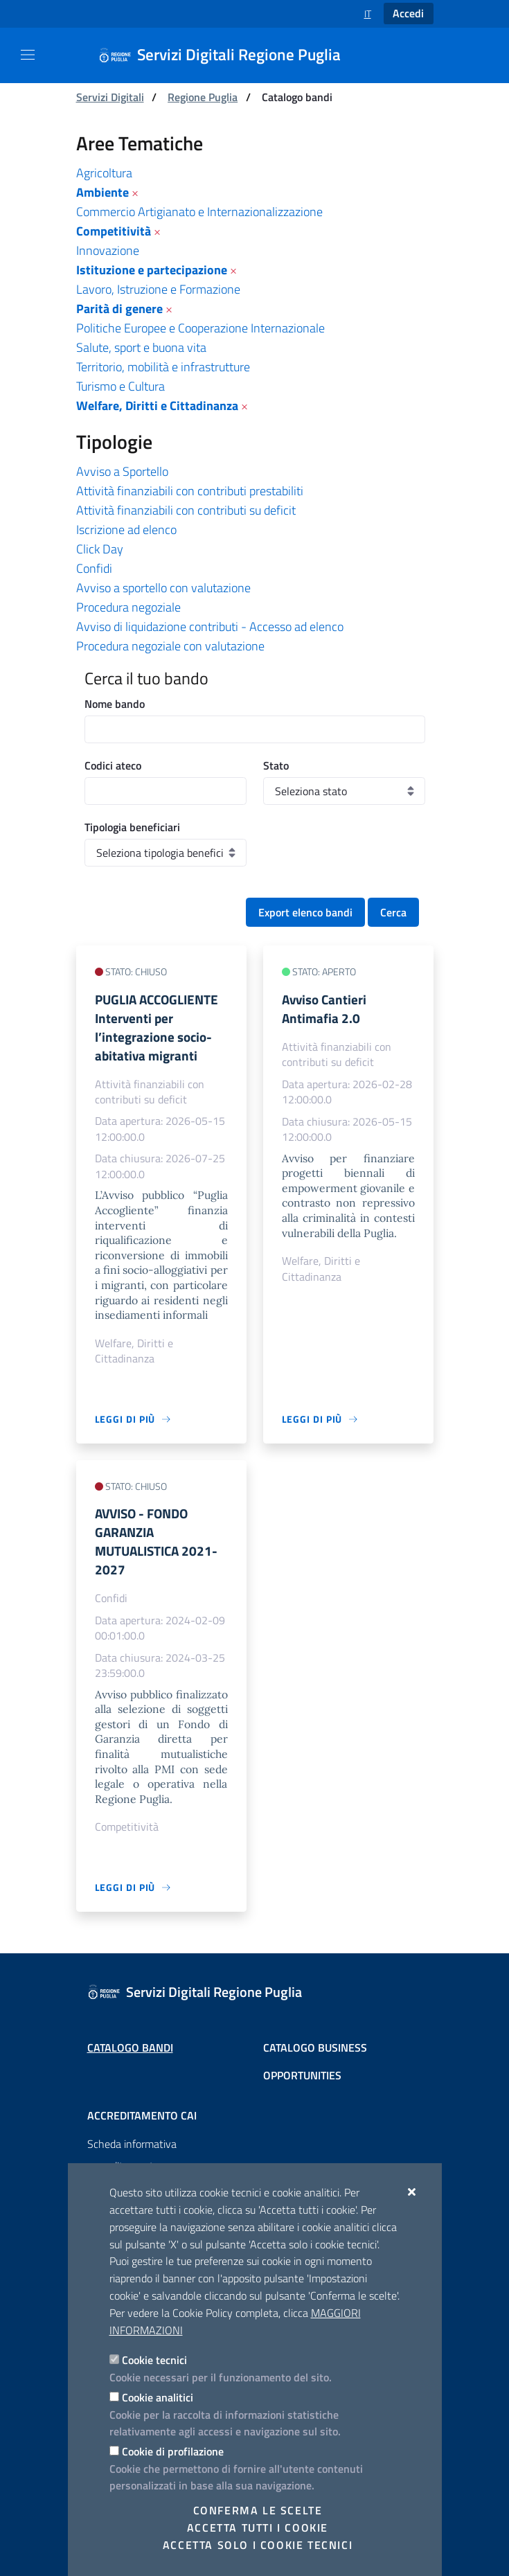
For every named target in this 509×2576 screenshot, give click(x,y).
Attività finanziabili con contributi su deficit (186, 510)
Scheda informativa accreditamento (132, 2154)
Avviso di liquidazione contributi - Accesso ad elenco (209, 626)
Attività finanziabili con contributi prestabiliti (189, 490)
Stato (276, 765)
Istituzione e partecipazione (151, 269)
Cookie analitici (157, 2397)
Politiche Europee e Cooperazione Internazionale (200, 328)
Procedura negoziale (128, 607)
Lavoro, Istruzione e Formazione (158, 289)
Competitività (113, 231)
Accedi (408, 13)
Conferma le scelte (258, 2510)
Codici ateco (112, 765)
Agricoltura (104, 172)
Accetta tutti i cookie (257, 2527)
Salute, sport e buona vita (141, 347)
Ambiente (102, 192)
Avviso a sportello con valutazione (163, 587)
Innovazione (107, 250)
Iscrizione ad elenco (126, 529)
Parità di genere (119, 308)
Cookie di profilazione (173, 2451)
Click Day (99, 549)
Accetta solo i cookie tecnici (257, 2545)
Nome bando (114, 703)
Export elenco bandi (305, 912)
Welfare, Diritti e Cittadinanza (157, 405)
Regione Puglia (203, 97)
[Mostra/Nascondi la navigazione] (27, 54)
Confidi (94, 568)
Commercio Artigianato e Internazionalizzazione (199, 211)
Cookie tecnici (154, 2360)
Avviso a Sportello (122, 471)
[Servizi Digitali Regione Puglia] (227, 55)
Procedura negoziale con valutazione (170, 646)
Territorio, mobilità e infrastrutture (163, 366)
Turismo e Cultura (120, 386)
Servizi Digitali (110, 97)
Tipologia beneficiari (132, 827)
